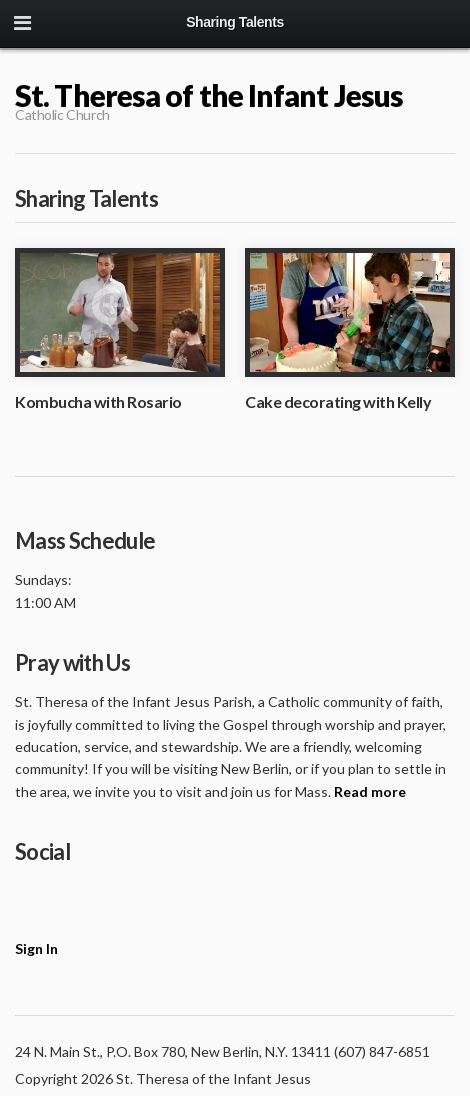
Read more (370, 791)
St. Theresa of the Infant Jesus (209, 95)
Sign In (36, 948)
